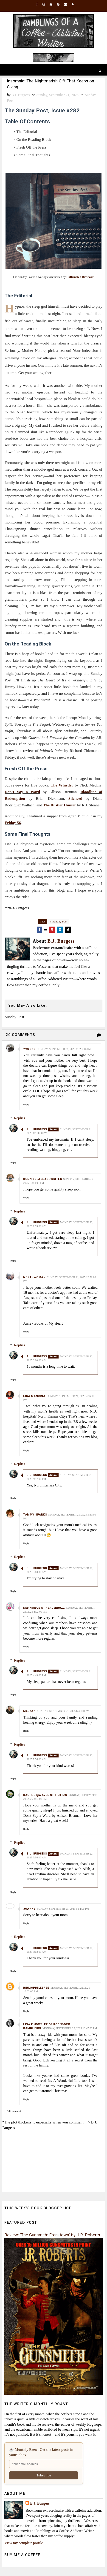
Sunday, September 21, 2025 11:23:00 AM (64, 1051)
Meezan (29, 1713)
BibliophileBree (36, 1989)
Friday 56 (13, 825)
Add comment (14, 2113)
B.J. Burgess (37, 1131)
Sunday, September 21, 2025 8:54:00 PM (63, 1910)
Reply (26, 1106)
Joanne (29, 1910)
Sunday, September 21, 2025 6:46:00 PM (63, 1713)
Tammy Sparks (35, 1516)
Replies (19, 1120)
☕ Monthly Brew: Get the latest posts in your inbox (41, 2454)
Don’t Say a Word (22, 794)
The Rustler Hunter (59, 807)
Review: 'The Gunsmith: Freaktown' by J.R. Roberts (52, 2237)
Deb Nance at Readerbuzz (44, 1609)
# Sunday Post (58, 923)
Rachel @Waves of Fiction (45, 1797)
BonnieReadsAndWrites (42, 1181)
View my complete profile (23, 2545)
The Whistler (62, 787)
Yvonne (29, 1051)
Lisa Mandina (34, 1398)
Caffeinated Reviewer (79, 279)
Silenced (75, 800)
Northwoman (34, 1279)
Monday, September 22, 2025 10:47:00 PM (69, 2030)
